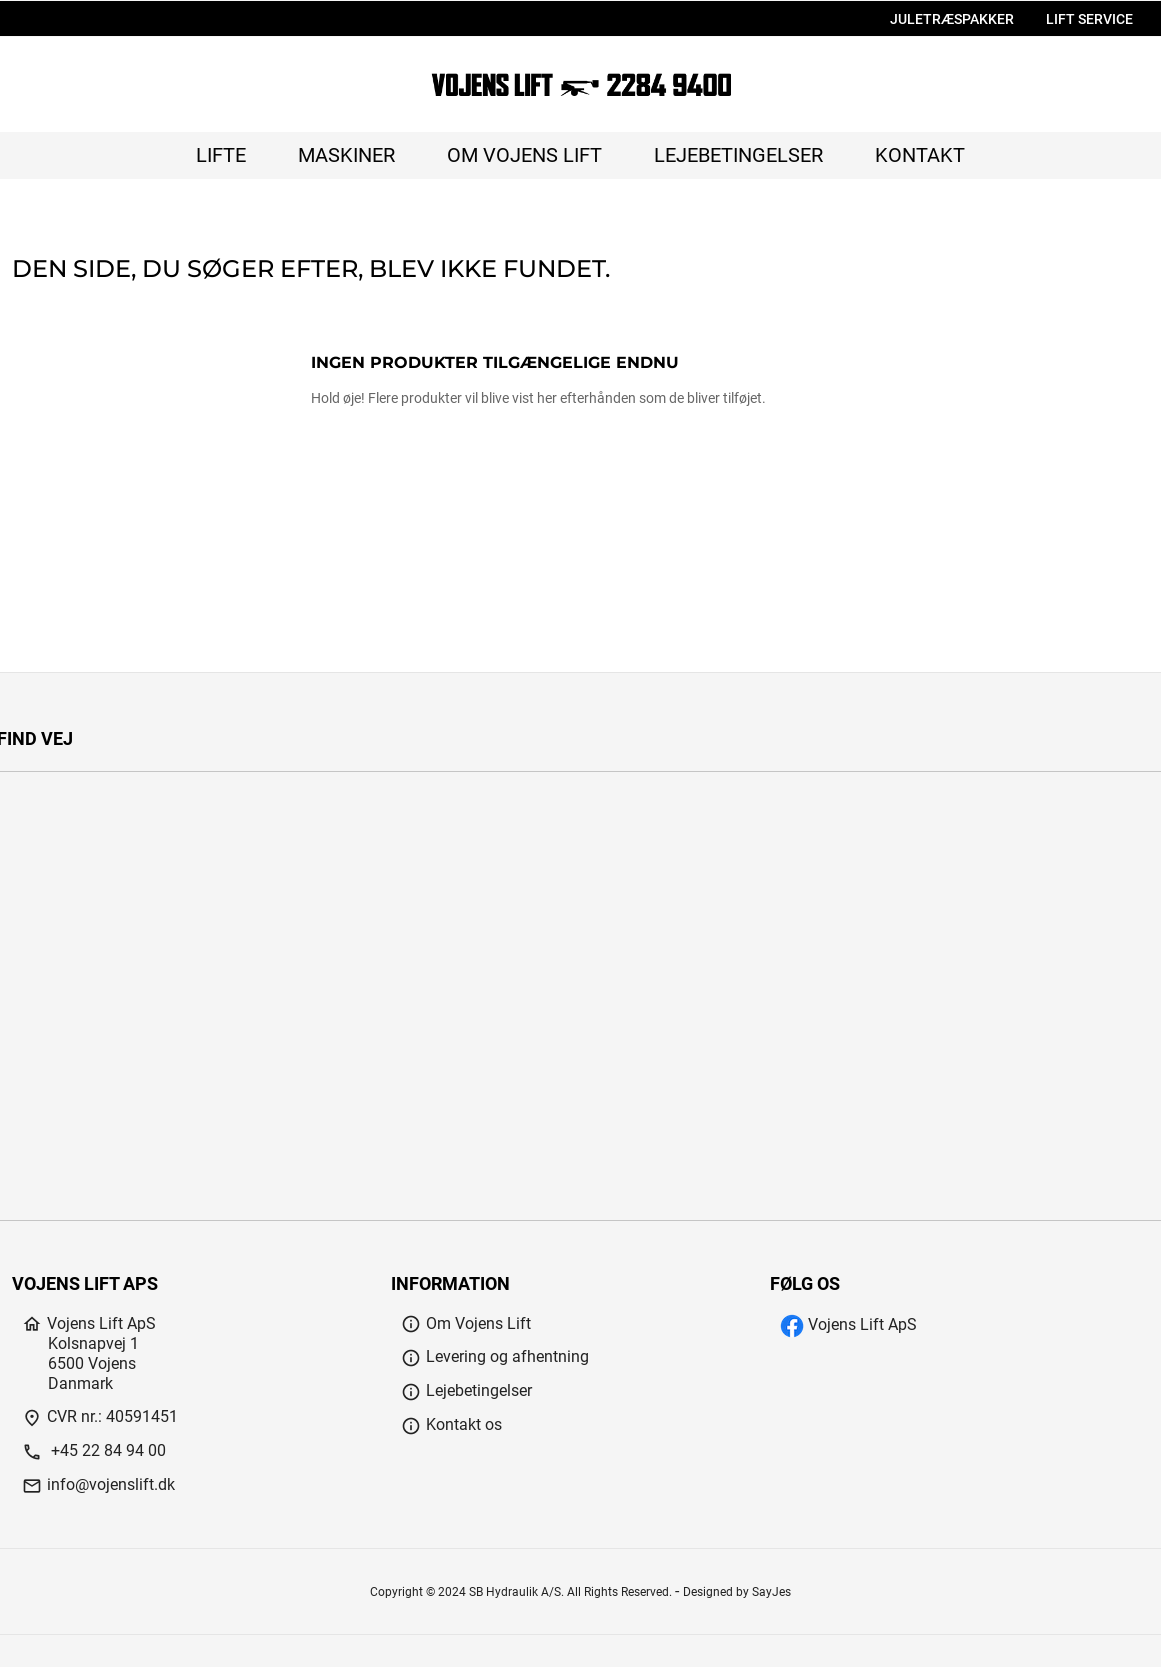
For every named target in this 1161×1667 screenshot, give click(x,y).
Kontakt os (451, 1424)
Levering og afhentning (495, 1356)
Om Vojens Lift (524, 155)
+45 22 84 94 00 (94, 1450)
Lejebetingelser (738, 155)
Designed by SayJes (737, 1592)
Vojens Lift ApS (848, 1324)
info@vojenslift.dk (98, 1484)
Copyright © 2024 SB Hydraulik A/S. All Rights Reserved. (522, 1592)
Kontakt (920, 155)
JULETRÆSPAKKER (952, 19)
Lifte (221, 155)
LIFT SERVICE (1089, 19)
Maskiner (346, 155)
